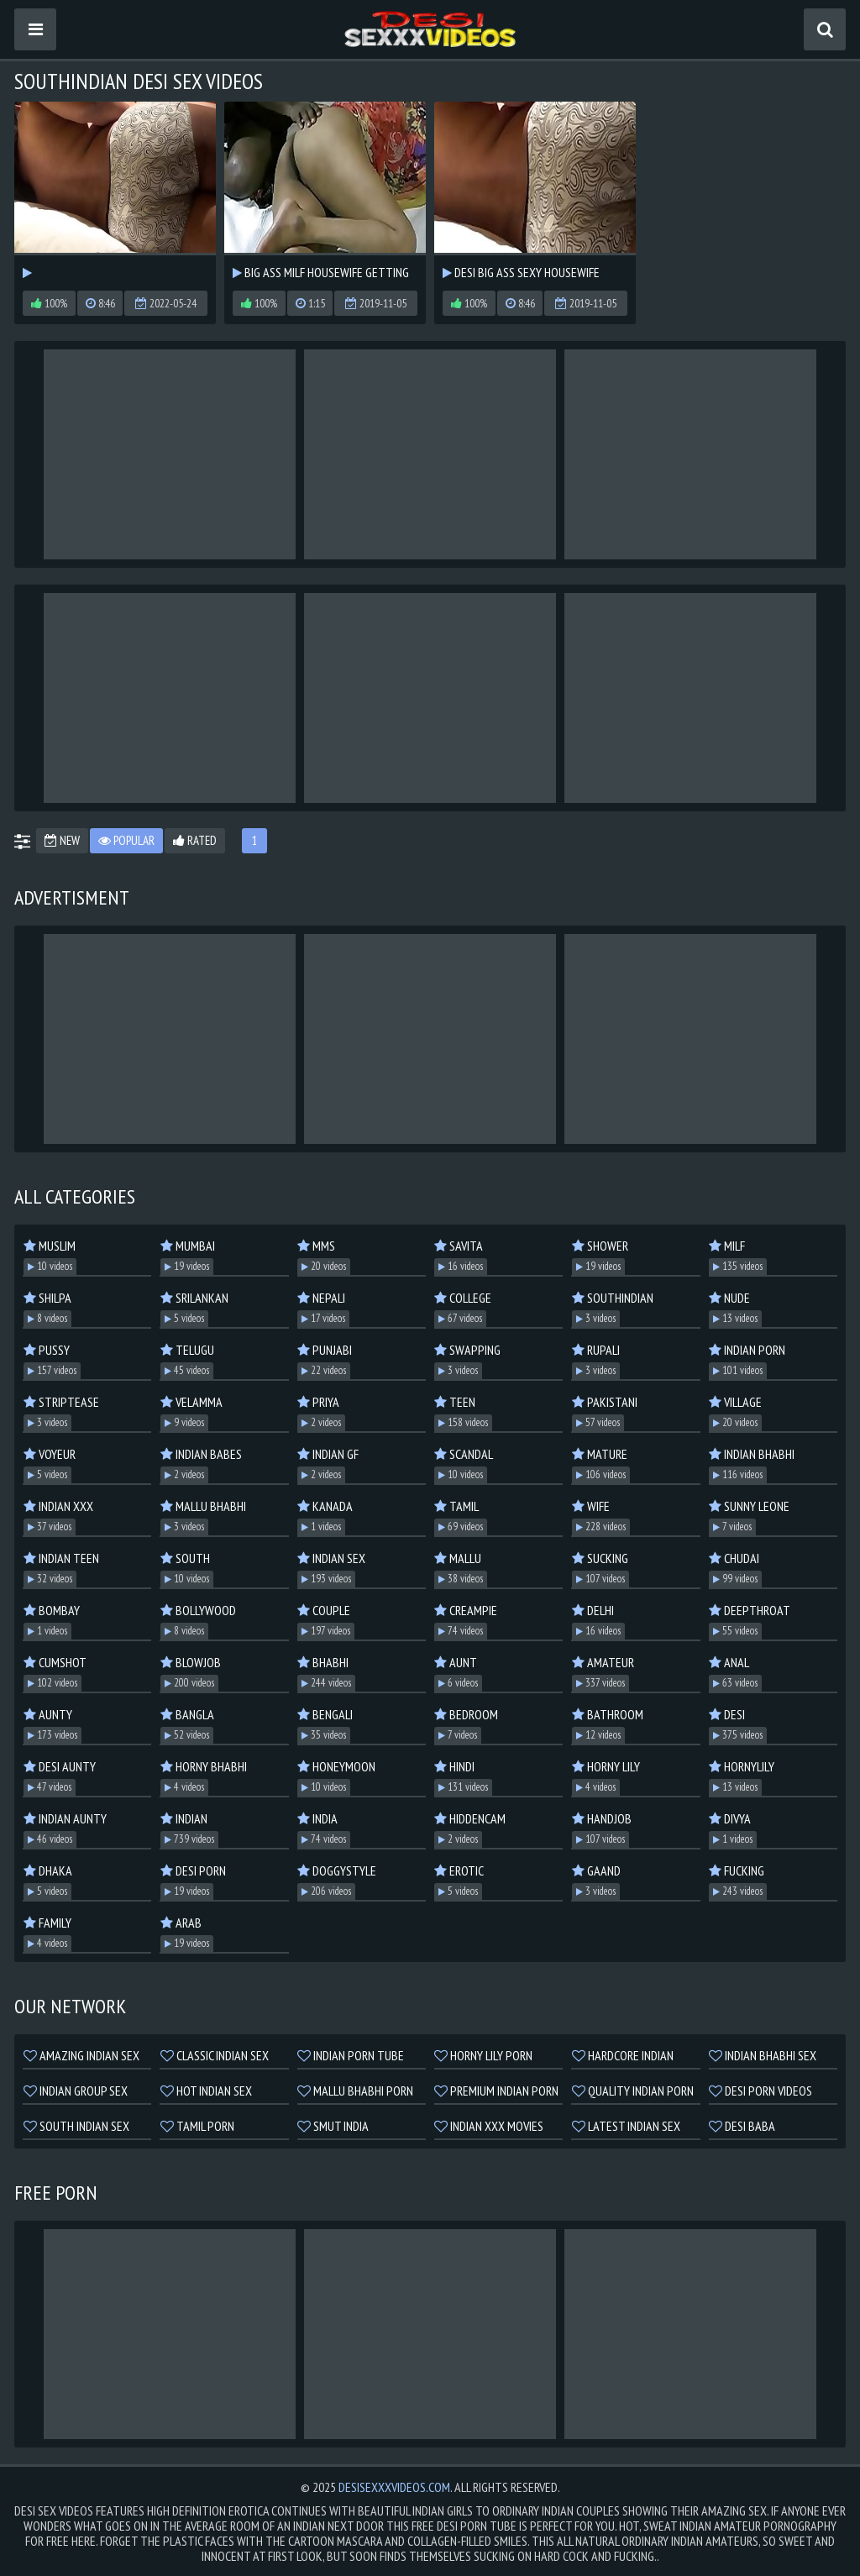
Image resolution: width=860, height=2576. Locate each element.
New (62, 840)
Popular (126, 840)
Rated (195, 840)
